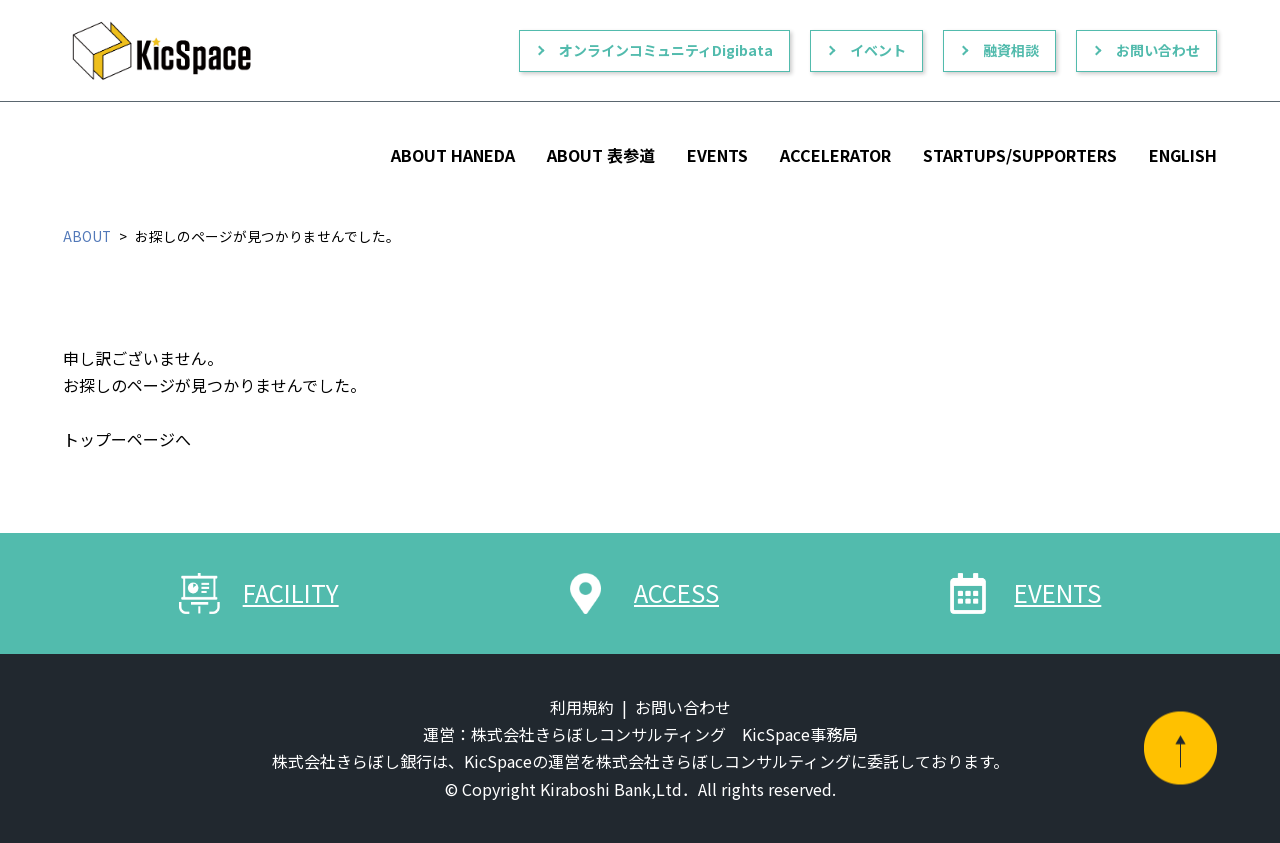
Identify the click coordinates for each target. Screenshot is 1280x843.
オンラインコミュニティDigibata (666, 50)
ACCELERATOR (835, 155)
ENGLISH (1183, 155)
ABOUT (87, 236)
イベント (878, 50)
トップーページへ (127, 439)
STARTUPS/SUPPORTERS (1020, 155)
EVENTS (717, 155)
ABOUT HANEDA (453, 155)
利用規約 (582, 707)
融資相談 (1011, 50)
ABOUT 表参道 (601, 155)
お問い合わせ (1158, 50)
